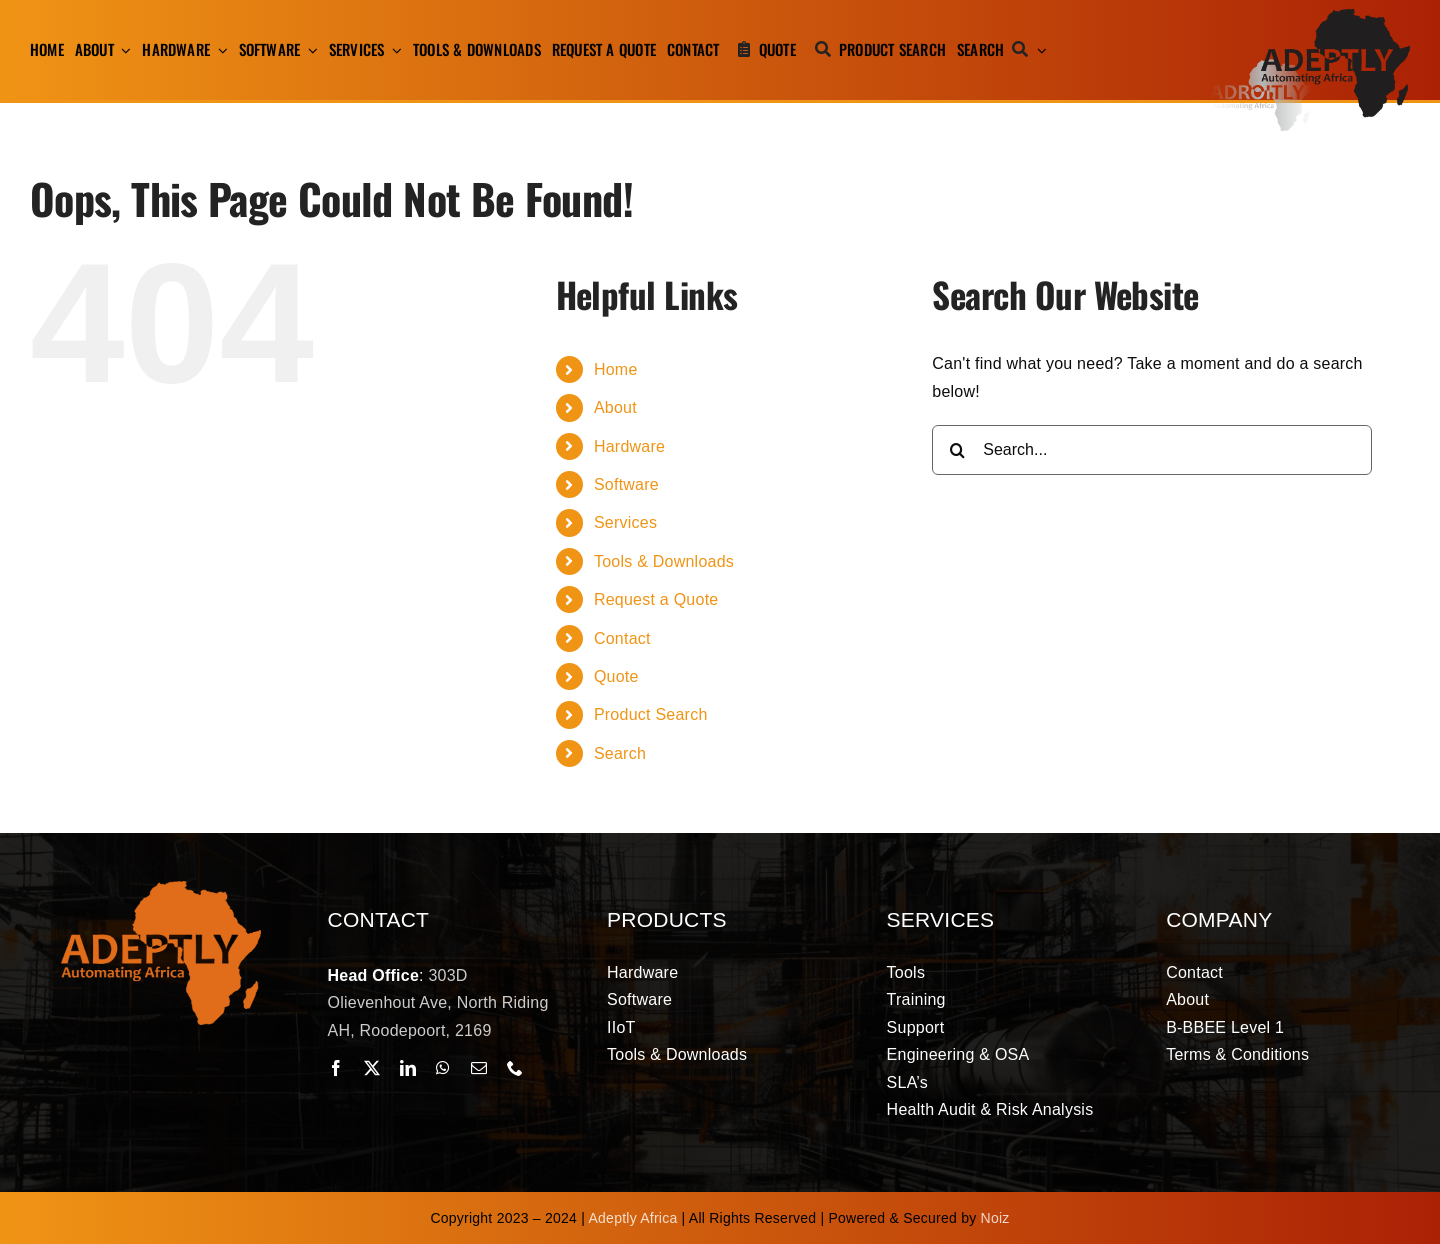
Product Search (651, 714)
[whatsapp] (443, 1068)
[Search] (997, 50)
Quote (616, 676)
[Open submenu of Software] (309, 50)
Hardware (629, 446)
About (615, 407)
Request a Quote (656, 599)
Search (620, 753)
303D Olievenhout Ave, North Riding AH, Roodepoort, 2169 (438, 1003)
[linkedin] (408, 1068)
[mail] (479, 1068)
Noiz (995, 1218)
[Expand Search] (1042, 50)
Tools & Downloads (664, 561)
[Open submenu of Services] (394, 50)
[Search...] (1152, 450)
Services (625, 522)
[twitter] (372, 1068)
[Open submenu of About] (123, 50)
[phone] (515, 1068)
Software (626, 484)
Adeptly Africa (633, 1218)
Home (616, 369)
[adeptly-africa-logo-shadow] (1310, 16)
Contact (622, 638)
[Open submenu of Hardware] (219, 50)
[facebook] (336, 1068)
